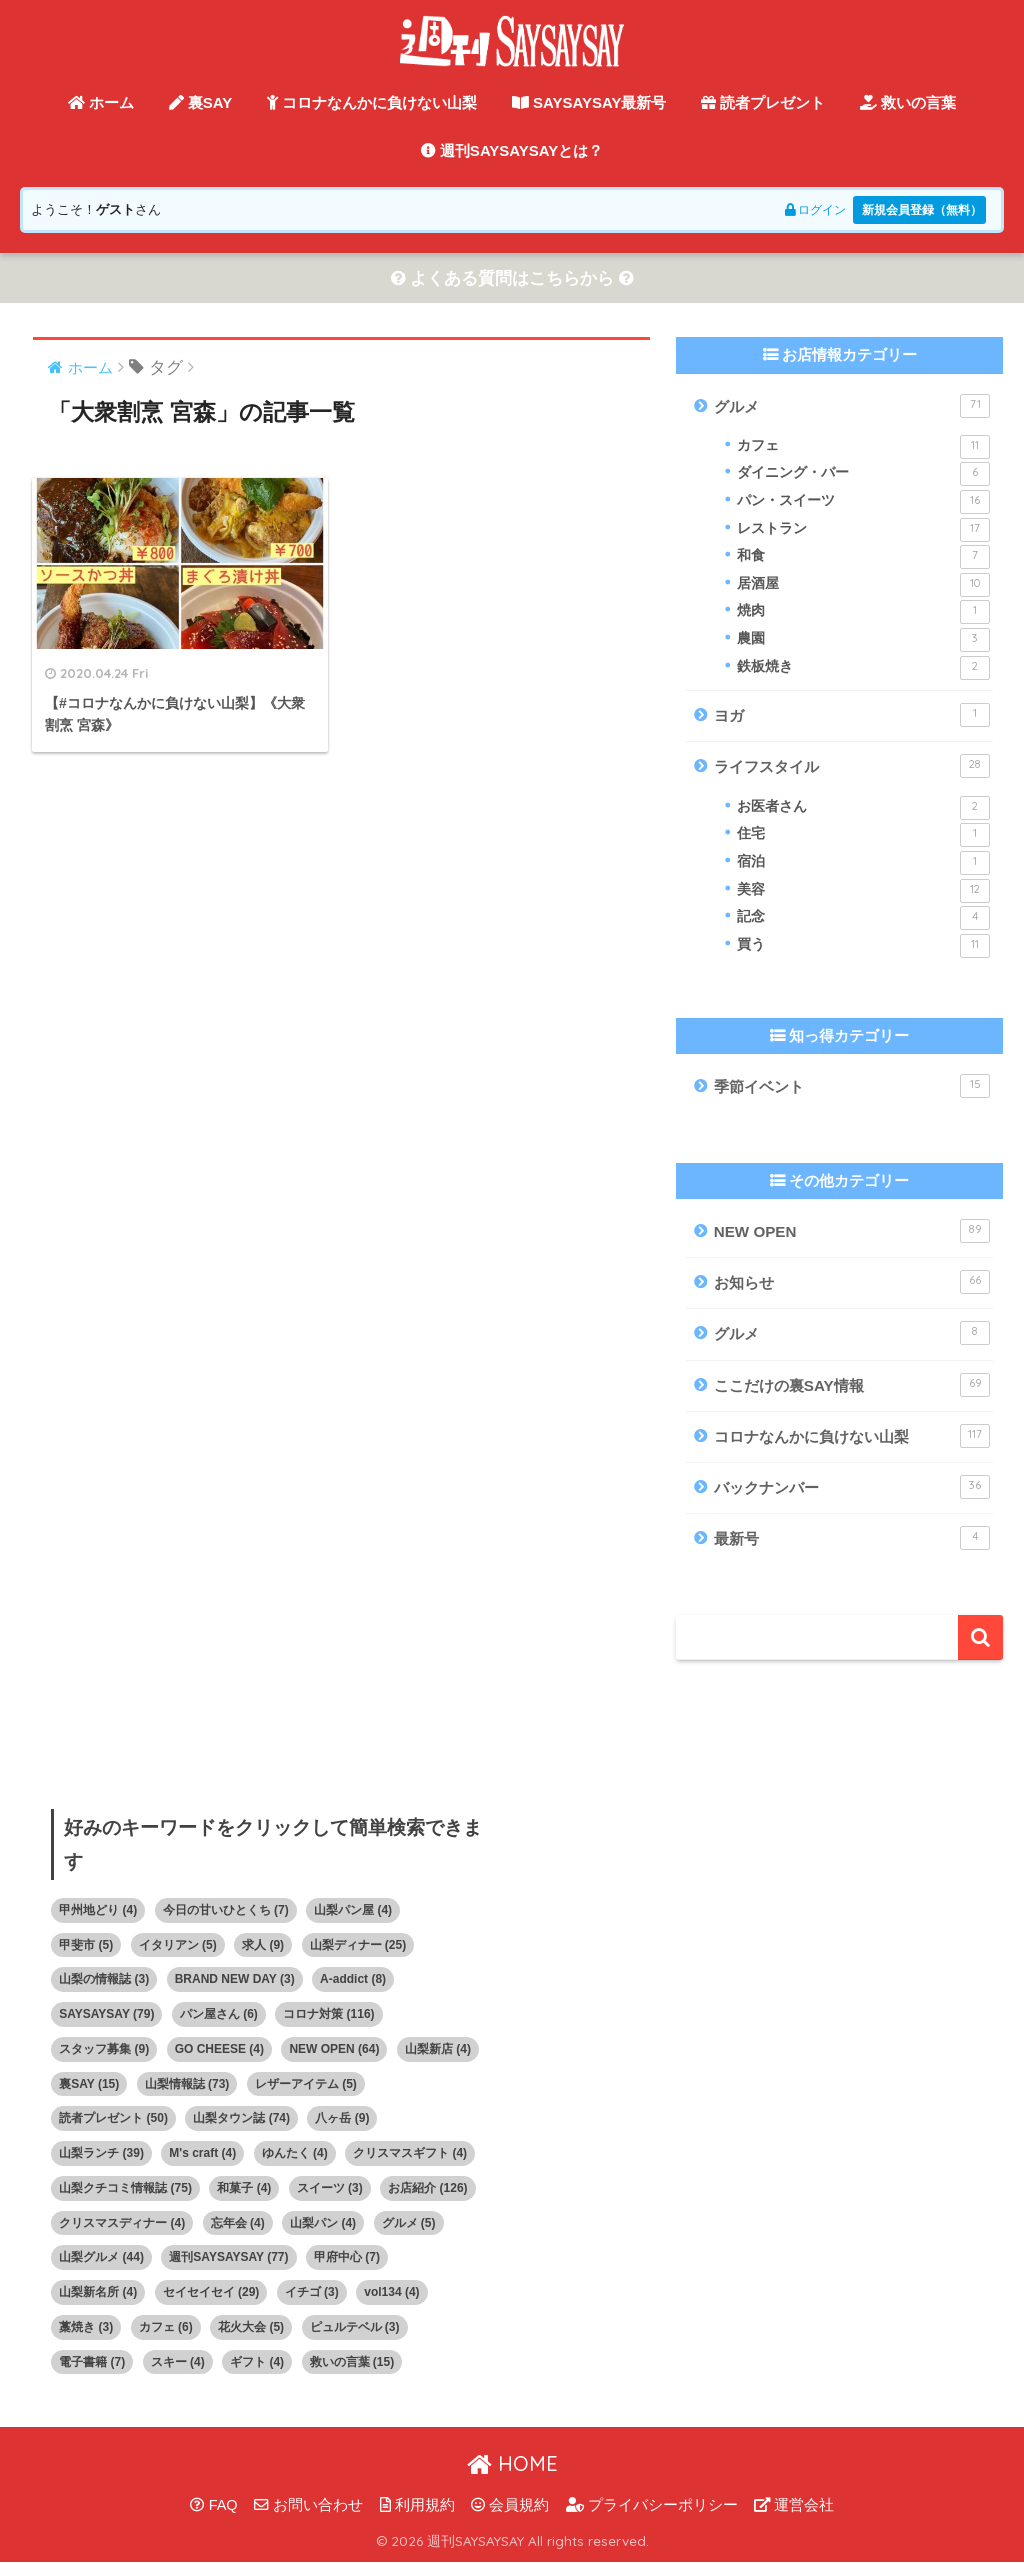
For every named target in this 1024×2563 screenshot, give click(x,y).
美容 (864, 891)
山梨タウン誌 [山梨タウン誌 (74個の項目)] (241, 2119)
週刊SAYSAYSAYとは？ (512, 150)
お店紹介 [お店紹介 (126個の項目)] (427, 2188)
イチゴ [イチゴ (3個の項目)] (312, 2293)
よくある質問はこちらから (512, 278)
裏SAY (201, 102)
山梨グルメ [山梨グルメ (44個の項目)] (101, 2258)
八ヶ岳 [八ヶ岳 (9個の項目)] (342, 2119)
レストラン (864, 530)
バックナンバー (852, 1488)
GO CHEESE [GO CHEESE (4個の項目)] (219, 2049)
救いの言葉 (908, 102)
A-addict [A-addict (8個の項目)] (353, 1980)
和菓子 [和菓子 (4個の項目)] (244, 2188)
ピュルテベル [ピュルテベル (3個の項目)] (355, 2327)
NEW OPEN (852, 1231)
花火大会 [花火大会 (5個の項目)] (251, 2327)
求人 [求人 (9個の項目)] (263, 1945)
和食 (864, 558)
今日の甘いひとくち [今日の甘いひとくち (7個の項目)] (226, 1910)
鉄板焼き (864, 668)
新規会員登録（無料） (917, 209)
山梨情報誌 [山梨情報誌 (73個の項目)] (187, 2084)
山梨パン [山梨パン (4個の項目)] (323, 2223)
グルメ (852, 406)
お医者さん (864, 808)
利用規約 (417, 2505)
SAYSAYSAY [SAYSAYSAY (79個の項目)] (106, 2015)
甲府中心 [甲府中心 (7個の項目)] (347, 2258)
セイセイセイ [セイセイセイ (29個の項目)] (211, 2293)
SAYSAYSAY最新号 (589, 102)
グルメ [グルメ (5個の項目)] (409, 2223)
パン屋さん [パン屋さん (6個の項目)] (219, 2015)
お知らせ (852, 1282)
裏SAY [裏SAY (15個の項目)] (89, 2084)
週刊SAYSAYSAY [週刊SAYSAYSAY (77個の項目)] (228, 2258)
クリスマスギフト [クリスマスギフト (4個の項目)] (410, 2154)
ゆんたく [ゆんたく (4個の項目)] (295, 2154)
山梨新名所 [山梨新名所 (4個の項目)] (98, 2293)
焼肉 (864, 613)
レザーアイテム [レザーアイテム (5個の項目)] (306, 2084)
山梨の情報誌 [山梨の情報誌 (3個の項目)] (104, 1980)
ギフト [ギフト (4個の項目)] (257, 2362)
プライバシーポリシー (652, 2505)
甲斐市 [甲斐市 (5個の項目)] (86, 1945)
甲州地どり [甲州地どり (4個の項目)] (98, 1910)
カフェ (864, 447)
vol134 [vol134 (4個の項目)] (391, 2293)
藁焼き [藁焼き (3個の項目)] (86, 2327)
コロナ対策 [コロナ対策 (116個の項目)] (328, 2015)
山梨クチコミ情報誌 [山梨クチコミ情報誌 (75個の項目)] (125, 2188)
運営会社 (794, 2505)
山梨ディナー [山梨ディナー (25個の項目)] (358, 1945)
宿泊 (864, 863)
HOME (512, 2464)
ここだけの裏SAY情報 (852, 1385)
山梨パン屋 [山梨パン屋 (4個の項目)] (353, 1910)
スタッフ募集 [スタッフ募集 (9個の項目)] (104, 2049)
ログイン (801, 209)
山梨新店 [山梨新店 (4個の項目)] (438, 2049)
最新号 (852, 1539)
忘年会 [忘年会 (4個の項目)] (238, 2223)
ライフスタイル (852, 767)
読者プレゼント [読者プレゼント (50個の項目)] (113, 2119)
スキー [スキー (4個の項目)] (178, 2362)
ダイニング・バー (864, 475)
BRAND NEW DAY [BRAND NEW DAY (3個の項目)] (235, 1980)
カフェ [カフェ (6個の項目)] (166, 2327)
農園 (864, 640)
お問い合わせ (308, 2505)
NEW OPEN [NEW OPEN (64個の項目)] (334, 2049)
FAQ (214, 2505)
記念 (864, 919)
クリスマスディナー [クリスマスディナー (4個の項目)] (122, 2223)
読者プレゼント (763, 102)
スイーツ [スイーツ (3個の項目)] (330, 2188)
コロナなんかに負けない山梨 (372, 102)
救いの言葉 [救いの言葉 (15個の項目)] (352, 2362)
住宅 (864, 836)
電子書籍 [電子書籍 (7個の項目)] (92, 2362)
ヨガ (852, 716)
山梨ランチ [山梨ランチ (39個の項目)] (101, 2154)
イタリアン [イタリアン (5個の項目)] (178, 1945)
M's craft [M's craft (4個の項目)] (202, 2154)
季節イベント (852, 1087)
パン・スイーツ (864, 502)
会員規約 (510, 2505)
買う (864, 946)
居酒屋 (864, 585)
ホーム (101, 102)
